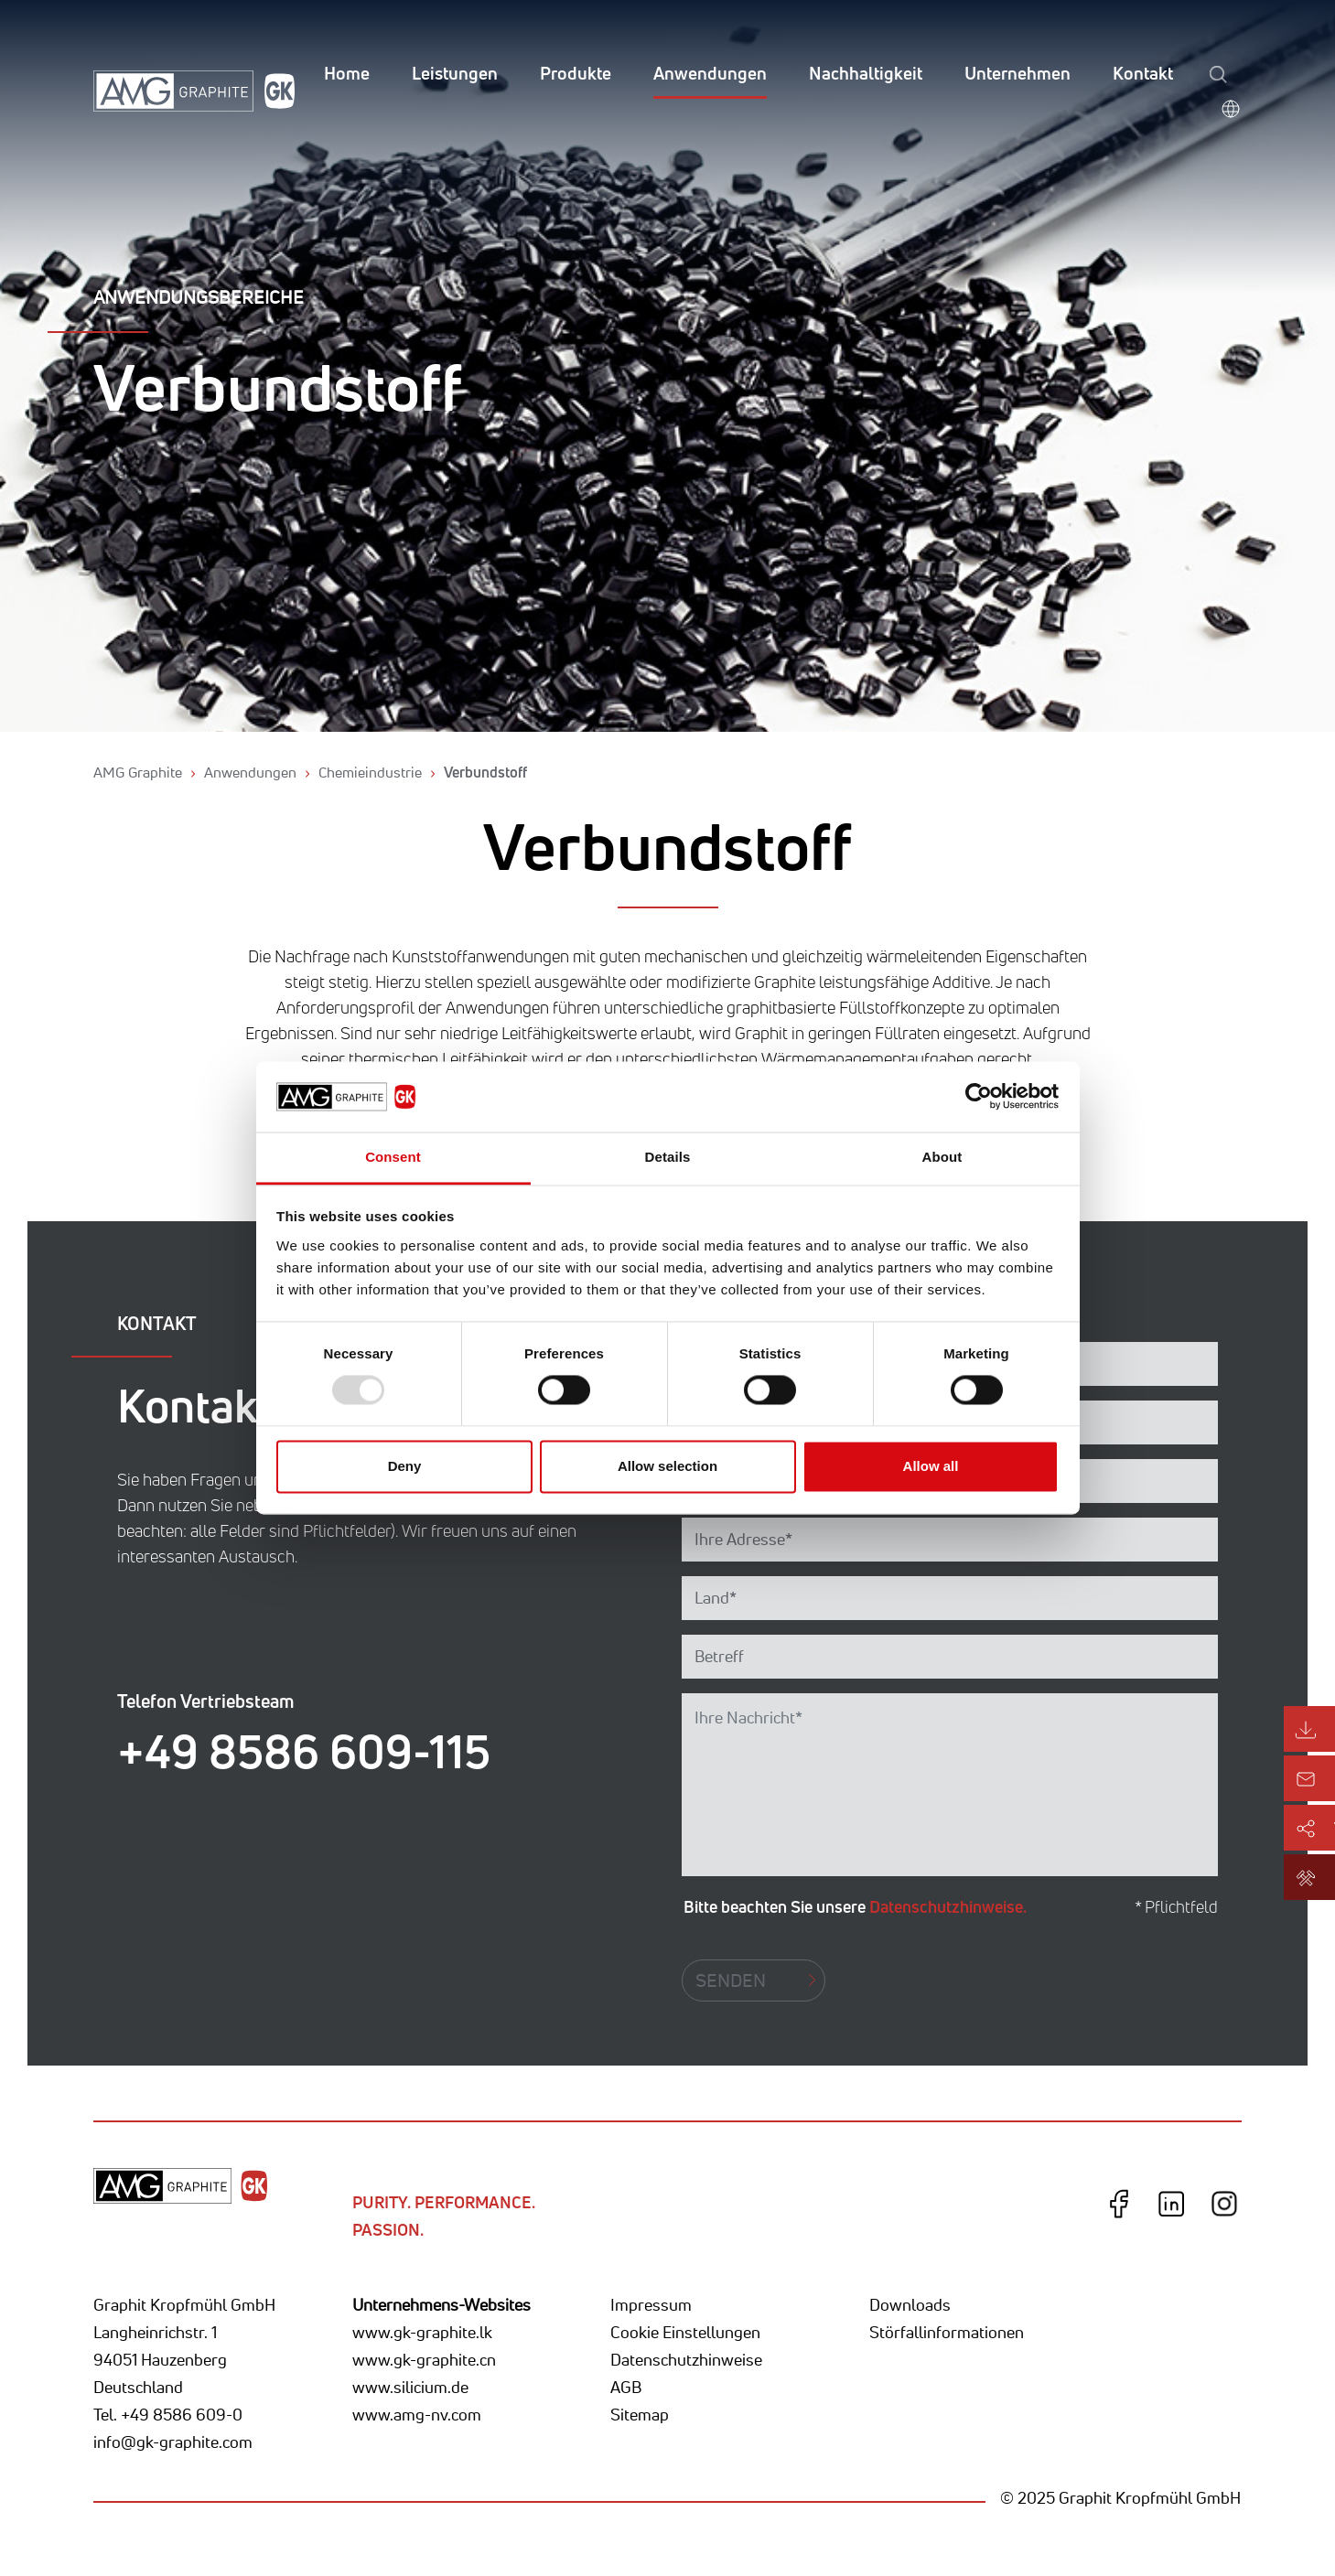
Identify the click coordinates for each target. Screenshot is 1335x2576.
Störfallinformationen (946, 2332)
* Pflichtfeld (1176, 1906)
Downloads (910, 2304)
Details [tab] (668, 1157)
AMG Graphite (137, 772)
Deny (405, 1466)
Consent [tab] (393, 1157)
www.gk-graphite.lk (422, 2332)
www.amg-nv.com (416, 2414)
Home (347, 73)
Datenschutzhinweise (686, 2359)
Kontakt (1143, 73)
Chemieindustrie (370, 772)
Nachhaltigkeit (865, 73)
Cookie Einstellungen (685, 2332)
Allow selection (667, 1466)
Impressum (651, 2304)
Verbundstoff (485, 772)
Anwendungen (710, 73)
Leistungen (455, 73)
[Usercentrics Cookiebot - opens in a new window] (979, 1097)
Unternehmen (1017, 73)
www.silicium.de (410, 2387)
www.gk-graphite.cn (424, 2359)
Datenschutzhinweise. (948, 1906)
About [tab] (942, 1157)
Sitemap (639, 2414)
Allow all (931, 1466)
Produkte (575, 73)
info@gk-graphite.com (173, 2441)
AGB (625, 2387)
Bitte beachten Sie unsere (855, 1906)
